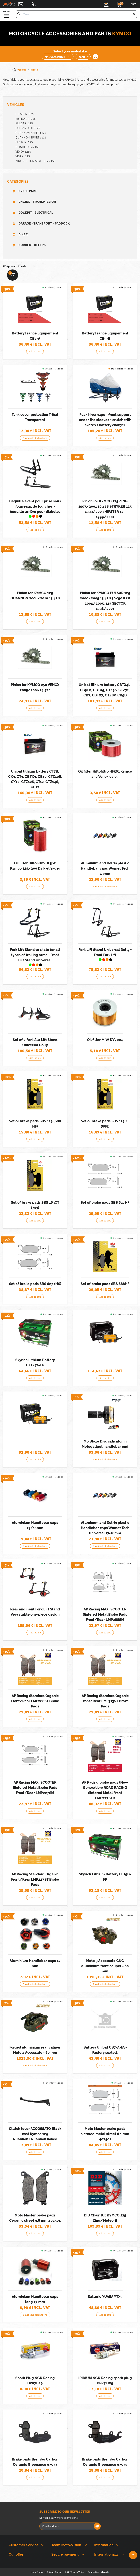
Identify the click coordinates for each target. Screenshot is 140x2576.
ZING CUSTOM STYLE (29, 161)
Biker (23, 234)
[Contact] (20, 4)
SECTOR (21, 142)
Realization (98, 2572)
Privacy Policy (54, 2572)
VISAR (19, 156)
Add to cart (35, 351)
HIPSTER (21, 114)
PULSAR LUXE (24, 128)
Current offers (32, 245)
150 (37, 147)
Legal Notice (37, 2572)
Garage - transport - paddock (44, 223)
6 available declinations (35, 1984)
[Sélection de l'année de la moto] (83, 57)
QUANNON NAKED (27, 133)
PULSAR (21, 123)
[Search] (19, 14)
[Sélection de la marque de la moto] (57, 57)
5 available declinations (105, 886)
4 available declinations (105, 1459)
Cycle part (27, 191)
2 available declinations (35, 437)
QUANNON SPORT (27, 137)
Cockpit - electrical (35, 212)
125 (31, 114)
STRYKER (21, 147)
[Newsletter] (97, 2526)
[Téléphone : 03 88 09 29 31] (34, 4)
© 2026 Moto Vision (74, 2572)
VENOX (20, 151)
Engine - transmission (37, 201)
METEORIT (22, 119)
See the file (105, 437)
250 (28, 151)
